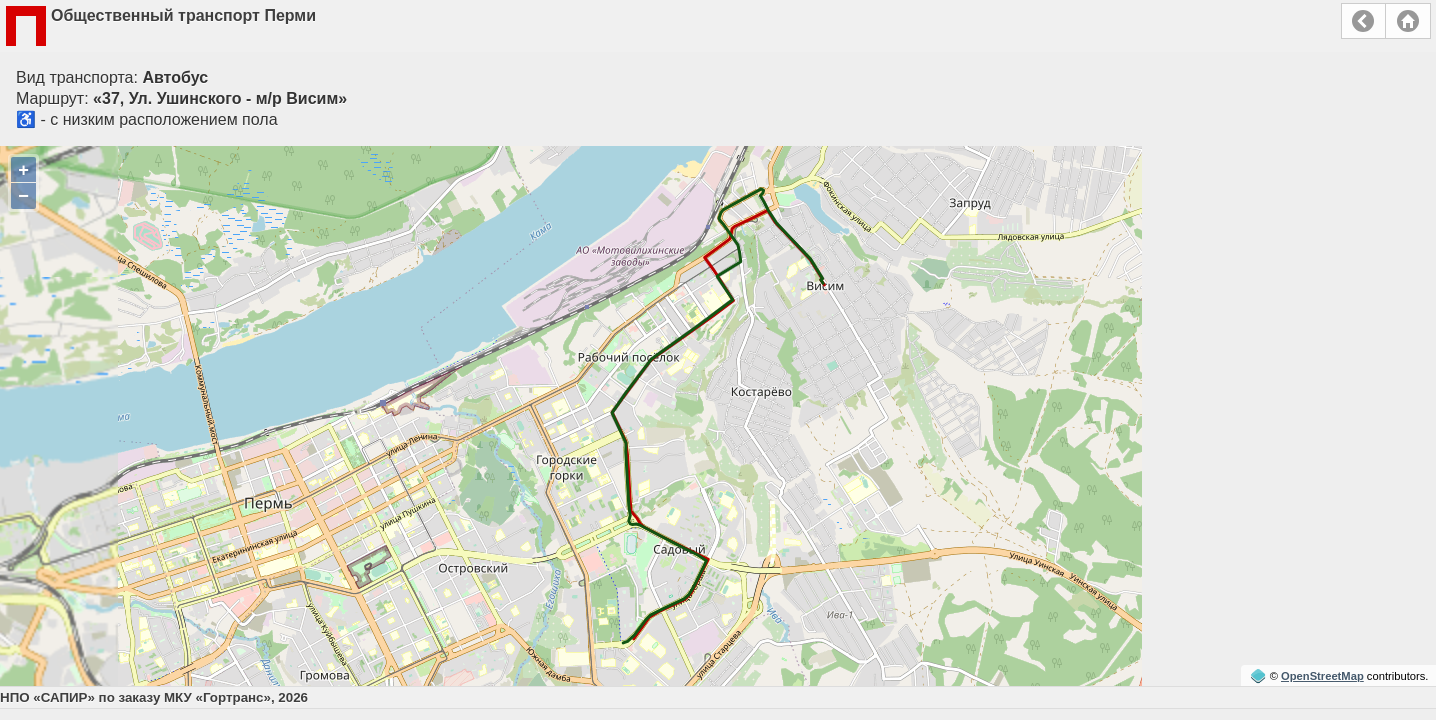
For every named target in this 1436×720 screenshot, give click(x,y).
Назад (1363, 21)
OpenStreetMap (1322, 676)
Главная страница (1408, 21)
